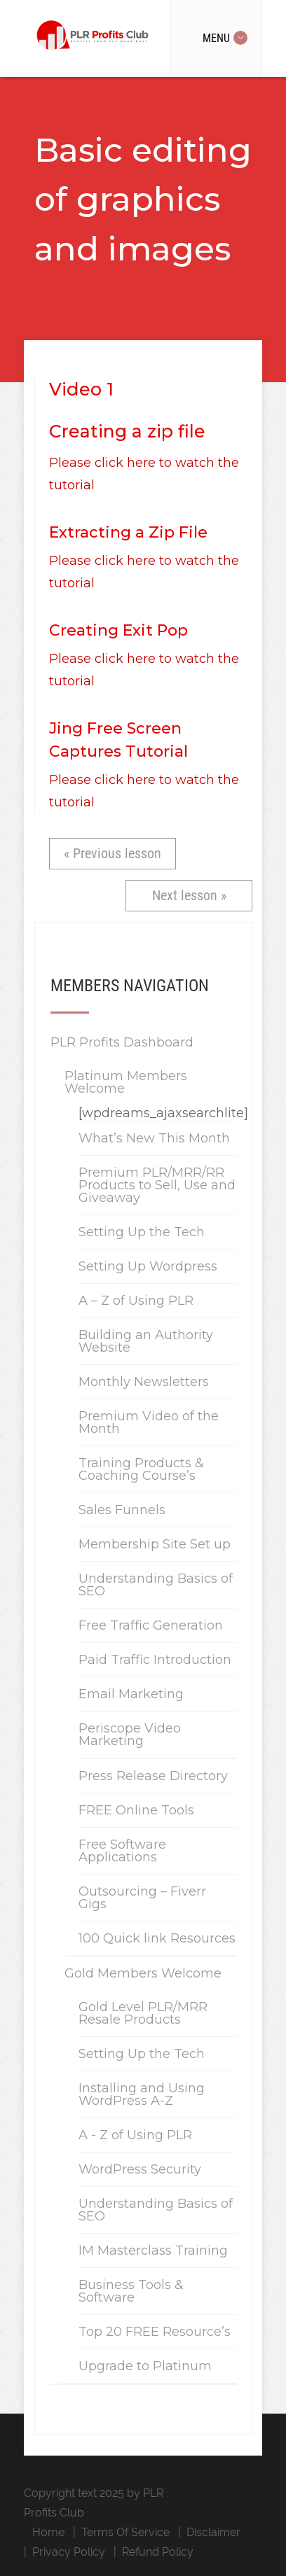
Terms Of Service (125, 2532)
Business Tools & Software (131, 2291)
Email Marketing (131, 1694)
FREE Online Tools (136, 1810)
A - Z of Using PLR (135, 2135)
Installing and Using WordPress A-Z (142, 2094)
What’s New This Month (154, 1138)
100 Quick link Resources (157, 1938)
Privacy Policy (68, 2551)
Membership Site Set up (155, 1544)
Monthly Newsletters (144, 1382)
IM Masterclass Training (153, 2250)
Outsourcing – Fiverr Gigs (142, 1898)
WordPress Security (140, 2169)
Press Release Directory (153, 1776)
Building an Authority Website (146, 1341)
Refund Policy (157, 2551)
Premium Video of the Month (149, 1422)
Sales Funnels (122, 1510)
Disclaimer (213, 2532)
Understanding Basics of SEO (156, 1585)
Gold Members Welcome (143, 1973)
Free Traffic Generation (151, 1625)
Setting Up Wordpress (148, 1266)
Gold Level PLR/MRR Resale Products (143, 2013)
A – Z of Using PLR (136, 1300)
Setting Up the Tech (142, 1232)
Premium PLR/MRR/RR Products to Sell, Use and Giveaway (157, 1185)
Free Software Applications (122, 1851)
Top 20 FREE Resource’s (155, 2331)
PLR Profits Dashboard (121, 1042)
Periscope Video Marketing (130, 1735)
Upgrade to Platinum (145, 2366)
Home (48, 2532)
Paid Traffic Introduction (155, 1659)
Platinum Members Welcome (125, 1082)
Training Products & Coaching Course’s (141, 1469)
